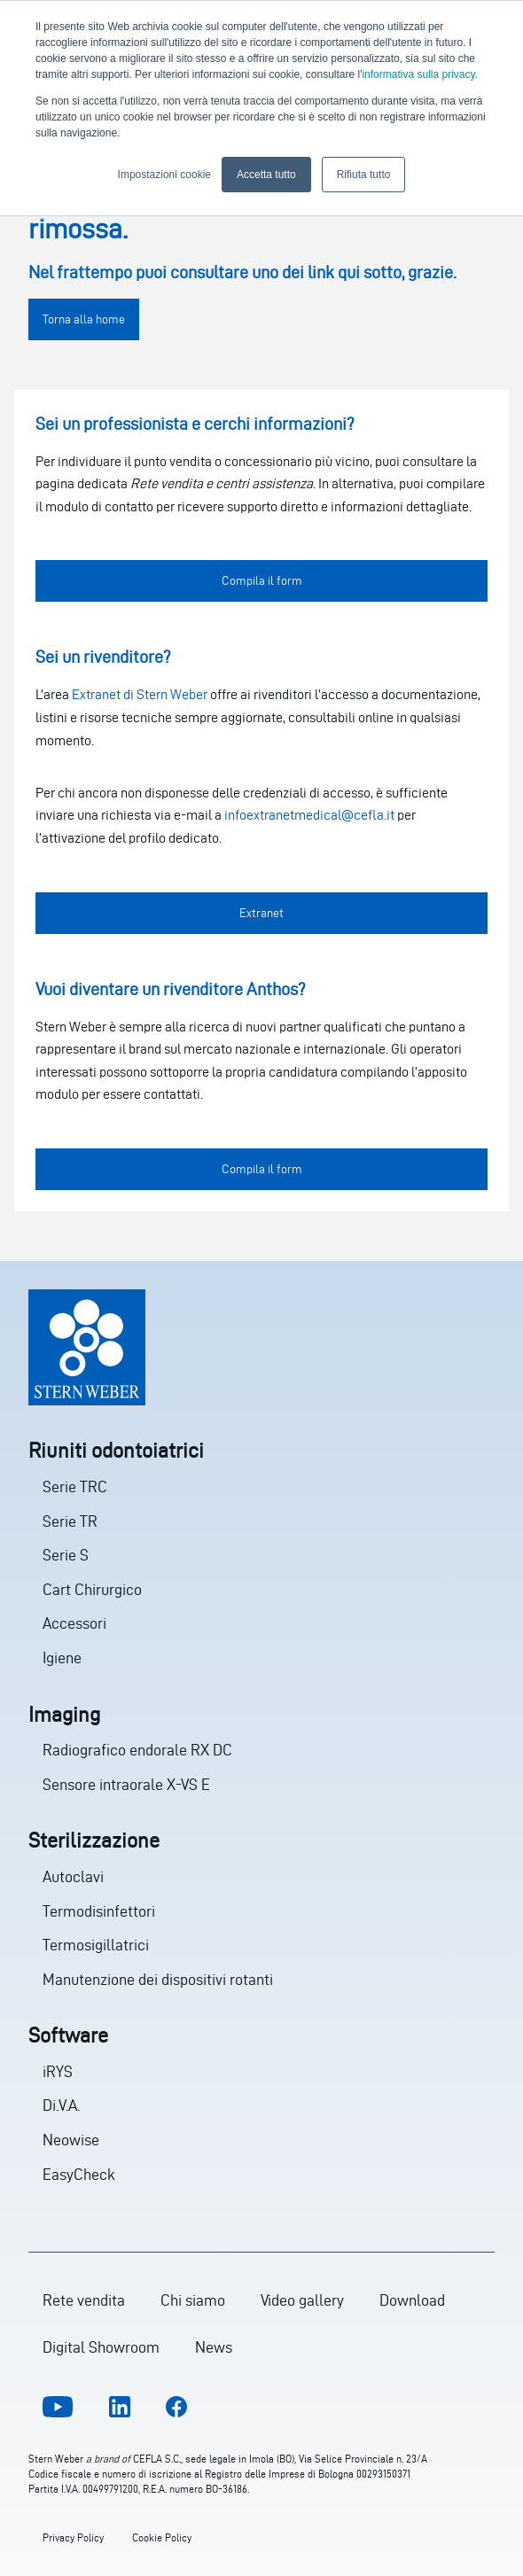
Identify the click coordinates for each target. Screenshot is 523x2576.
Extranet (261, 913)
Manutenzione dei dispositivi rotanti (158, 1979)
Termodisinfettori (99, 1911)
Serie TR (70, 1521)
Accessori (74, 1623)
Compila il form (262, 581)
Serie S (66, 1554)
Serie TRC (75, 1486)
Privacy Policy (73, 2537)
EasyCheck (79, 2174)
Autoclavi (73, 1876)
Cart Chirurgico (92, 1589)
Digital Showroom (101, 2347)
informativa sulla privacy (418, 74)
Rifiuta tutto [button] (364, 174)
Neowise (71, 2139)
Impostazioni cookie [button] (164, 174)
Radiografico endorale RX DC (137, 1749)
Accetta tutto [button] (266, 174)
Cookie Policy (161, 2537)
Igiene (62, 1657)
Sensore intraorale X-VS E (126, 1784)
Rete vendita (84, 2300)
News (213, 2347)
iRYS (58, 2071)
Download (412, 2300)
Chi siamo (192, 2300)
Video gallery (302, 2300)
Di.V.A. (61, 2105)
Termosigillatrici (96, 1944)
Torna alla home (84, 319)
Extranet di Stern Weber (139, 694)
